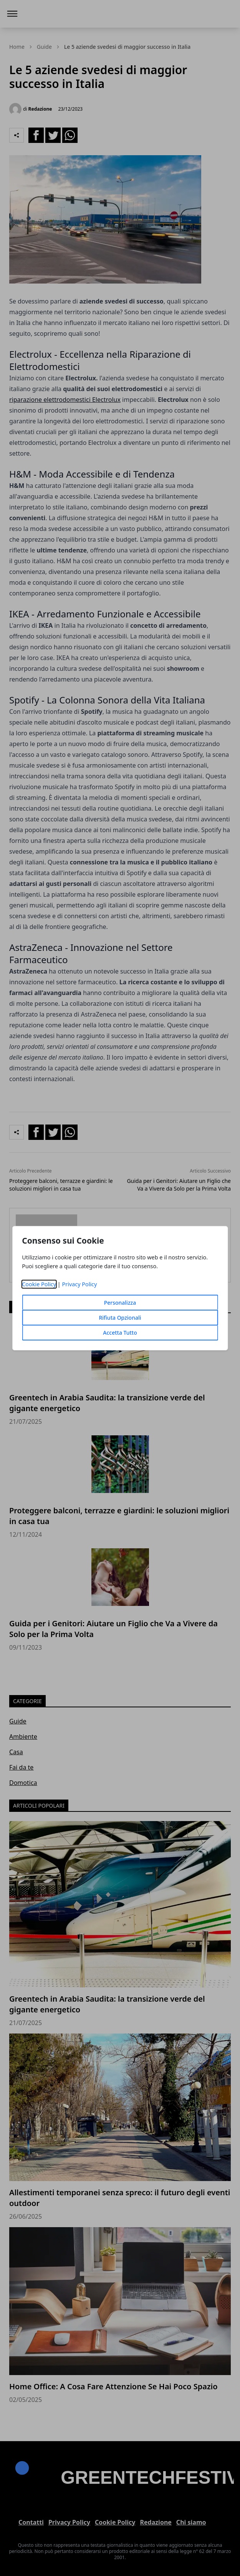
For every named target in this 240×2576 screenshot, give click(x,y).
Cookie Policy (39, 1284)
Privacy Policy (79, 1284)
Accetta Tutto (120, 1332)
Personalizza (120, 1302)
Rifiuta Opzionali (120, 1317)
